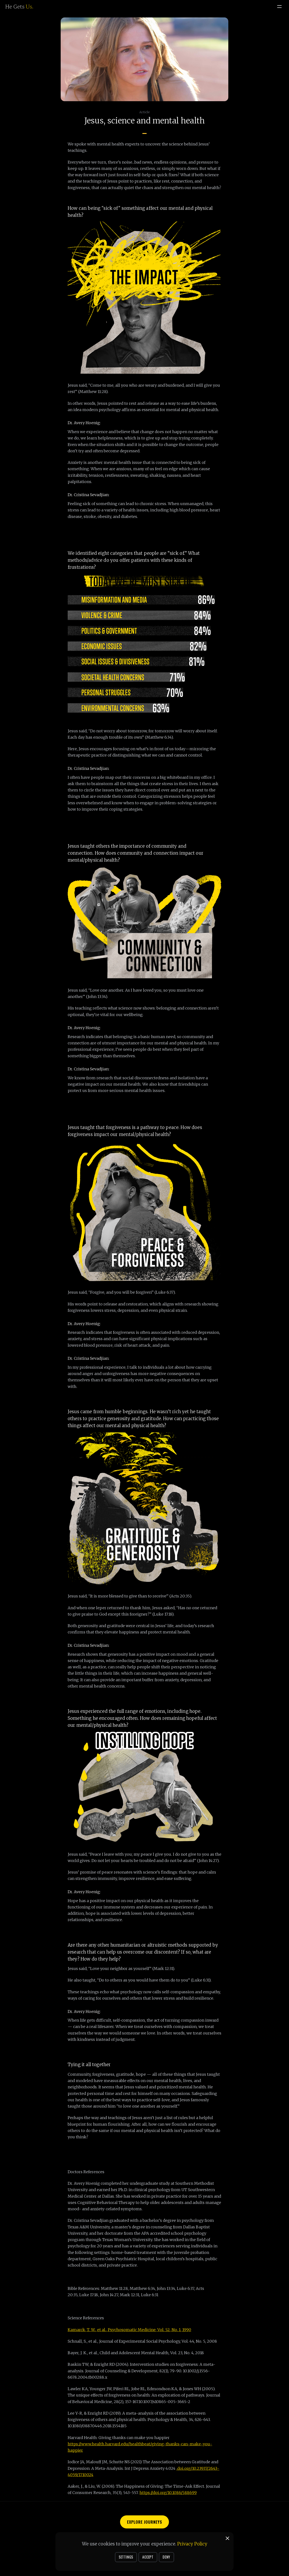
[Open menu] (279, 6)
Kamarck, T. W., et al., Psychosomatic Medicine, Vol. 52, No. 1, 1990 (129, 2329)
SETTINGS (126, 2557)
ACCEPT (147, 2557)
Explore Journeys (144, 2522)
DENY (166, 2557)
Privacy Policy (192, 2544)
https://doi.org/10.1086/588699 (168, 2492)
